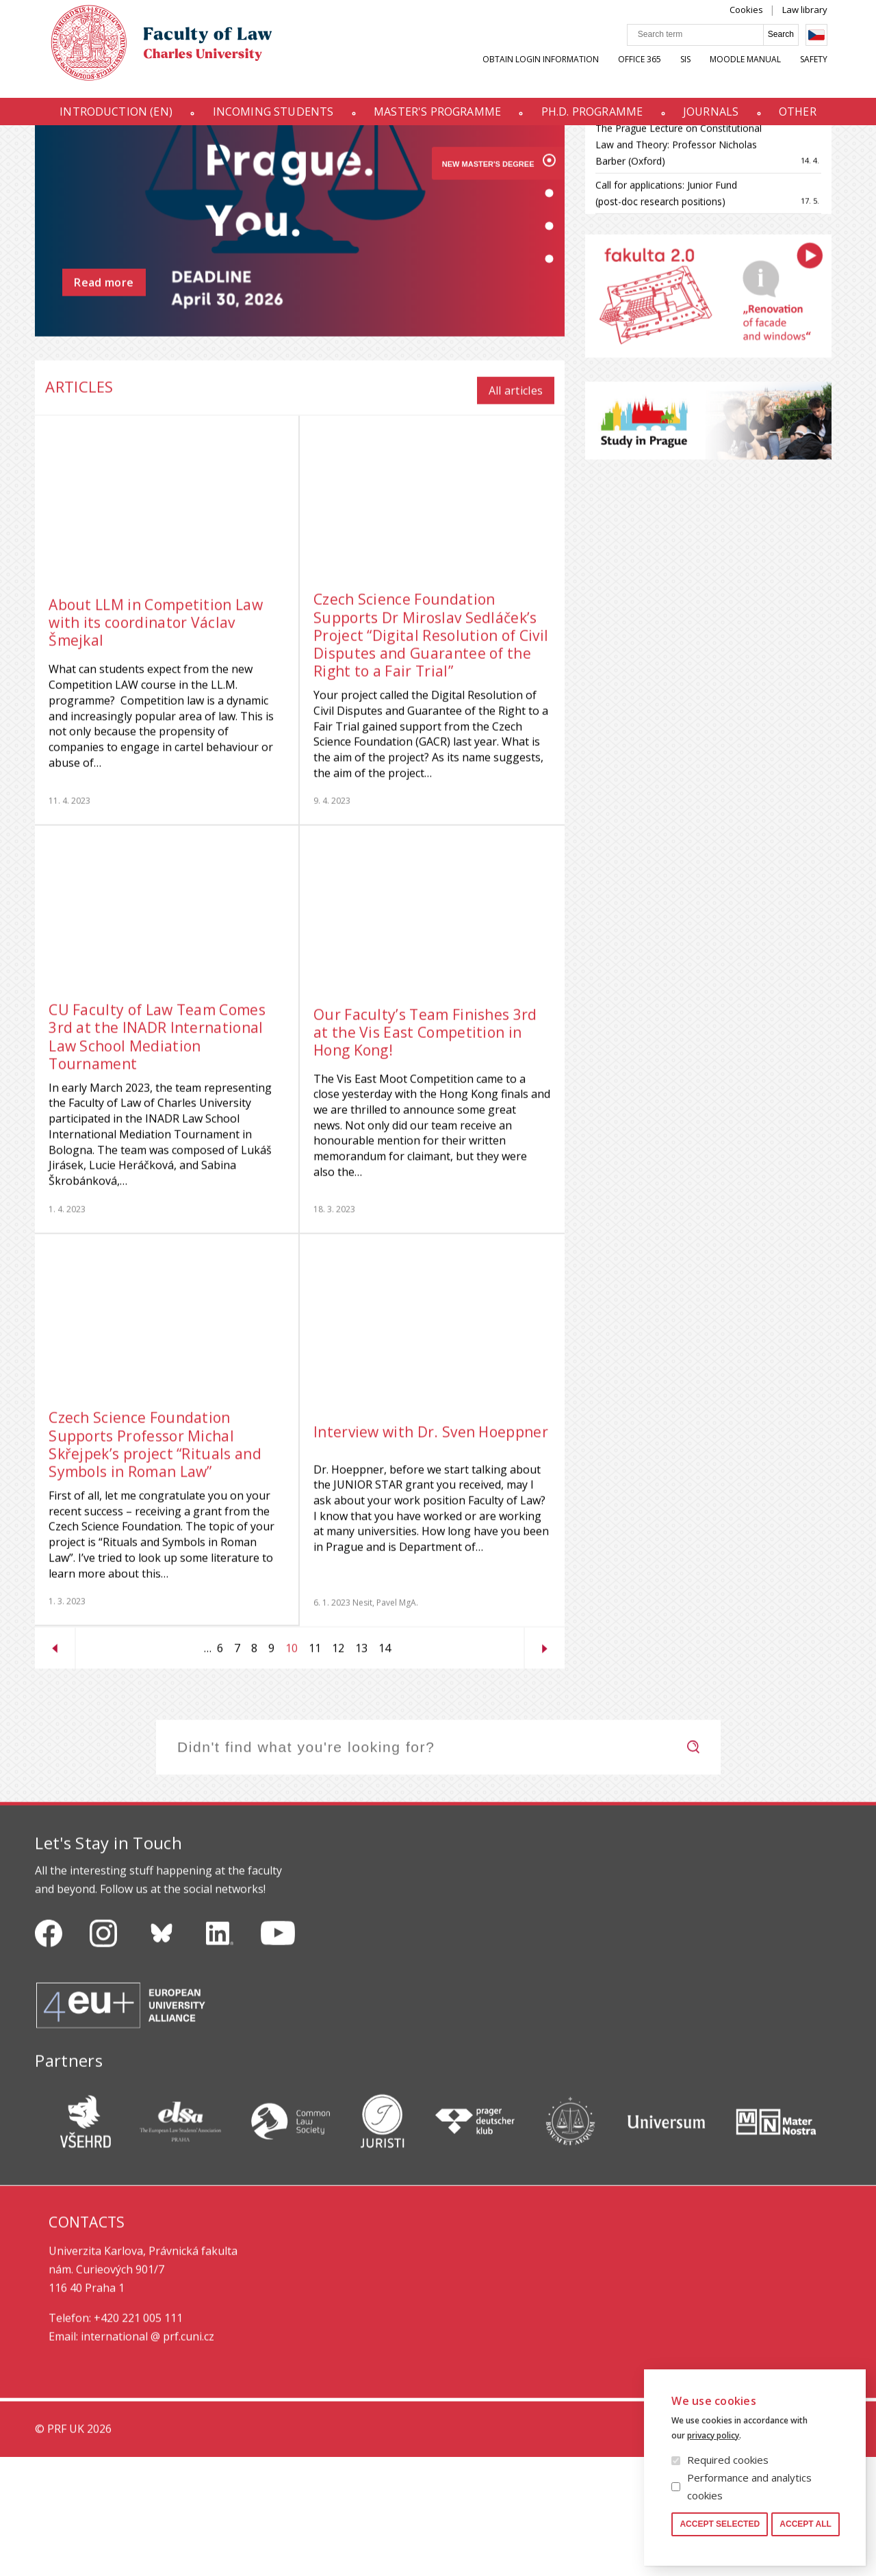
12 (335, 1766)
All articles (516, 509)
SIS (699, 73)
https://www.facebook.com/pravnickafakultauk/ (48, 2052)
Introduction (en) (102, 118)
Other (811, 118)
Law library (818, 23)
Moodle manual (759, 73)
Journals (719, 118)
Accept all (806, 2524)
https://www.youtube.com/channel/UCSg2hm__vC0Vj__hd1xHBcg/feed (278, 2052)
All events (784, 179)
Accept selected (720, 2524)
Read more (104, 407)
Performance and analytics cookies (749, 2486)
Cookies (760, 23)
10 (289, 1769)
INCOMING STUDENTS (265, 118)
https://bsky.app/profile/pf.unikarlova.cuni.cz (161, 2052)
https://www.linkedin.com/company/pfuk (219, 2052)
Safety (827, 73)
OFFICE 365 (653, 73)
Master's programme (434, 118)
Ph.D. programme (594, 118)
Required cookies (728, 2460)
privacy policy (713, 2435)
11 (312, 1766)
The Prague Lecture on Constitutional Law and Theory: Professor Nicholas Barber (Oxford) (678, 264)
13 (359, 1766)
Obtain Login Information (554, 73)
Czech (830, 49)
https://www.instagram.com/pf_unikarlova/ (103, 2052)
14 (382, 1766)
